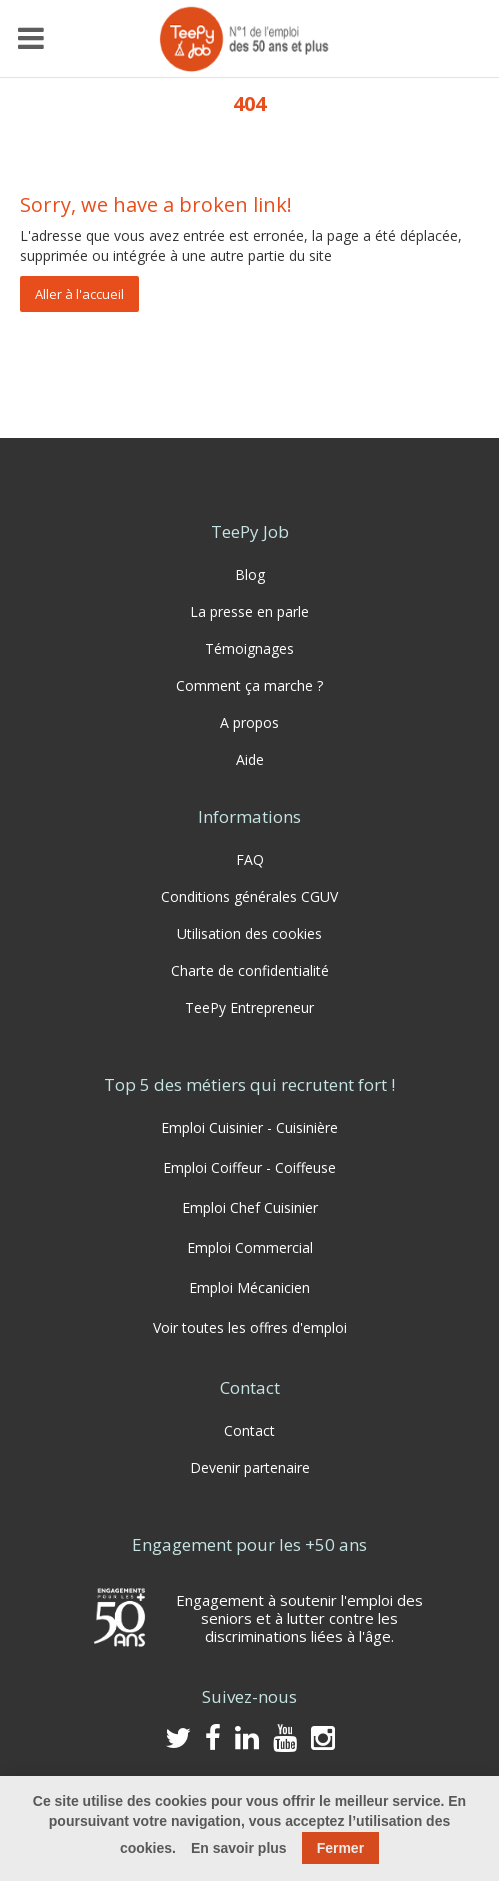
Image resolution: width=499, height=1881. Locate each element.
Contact (249, 1430)
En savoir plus (239, 1848)
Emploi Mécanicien (249, 1287)
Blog (250, 574)
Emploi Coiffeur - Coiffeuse (249, 1167)
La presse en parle (249, 611)
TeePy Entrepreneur (249, 1007)
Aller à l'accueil (79, 294)
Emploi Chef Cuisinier (250, 1207)
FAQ (250, 859)
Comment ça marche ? (249, 685)
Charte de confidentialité (250, 970)
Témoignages (249, 648)
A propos (249, 722)
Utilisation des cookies (249, 933)
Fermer (340, 1848)
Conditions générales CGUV (249, 896)
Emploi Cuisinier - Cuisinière (249, 1127)
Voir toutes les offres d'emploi (250, 1327)
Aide (250, 759)
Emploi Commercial (250, 1247)
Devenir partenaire (250, 1467)
